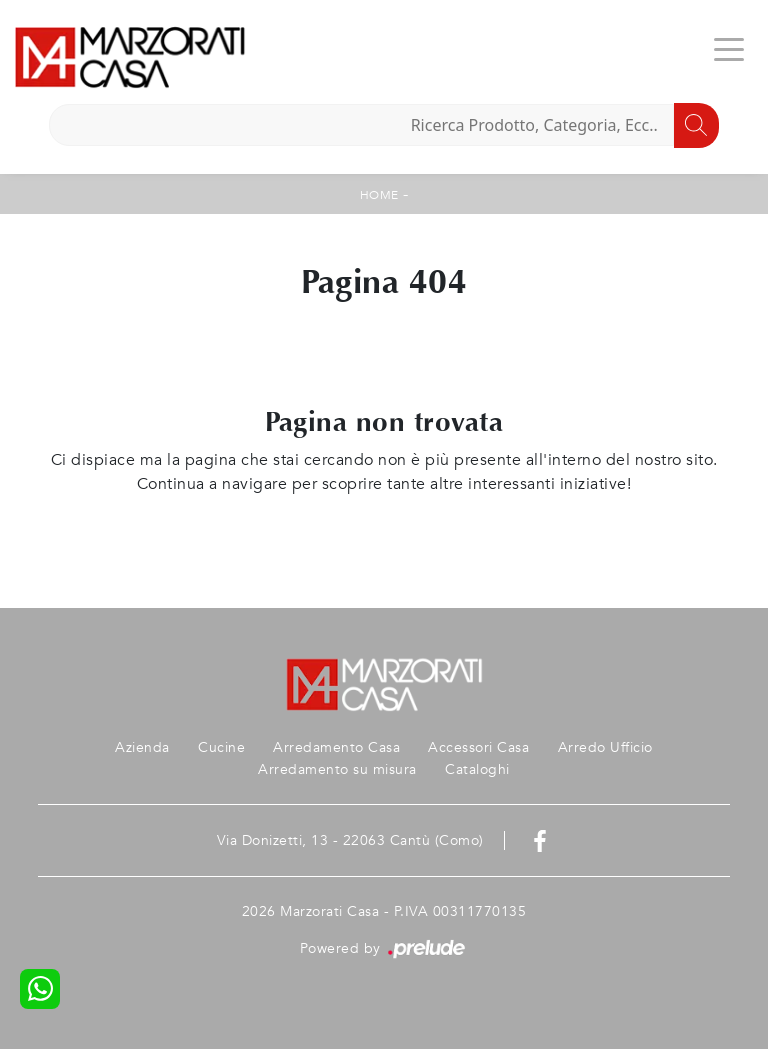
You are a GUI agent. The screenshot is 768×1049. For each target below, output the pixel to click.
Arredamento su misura (337, 769)
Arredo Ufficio (605, 747)
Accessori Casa (478, 747)
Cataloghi (477, 769)
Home (379, 195)
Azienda (142, 747)
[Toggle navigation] (729, 48)
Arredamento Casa (336, 747)
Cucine (221, 747)
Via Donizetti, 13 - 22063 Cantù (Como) (350, 840)
